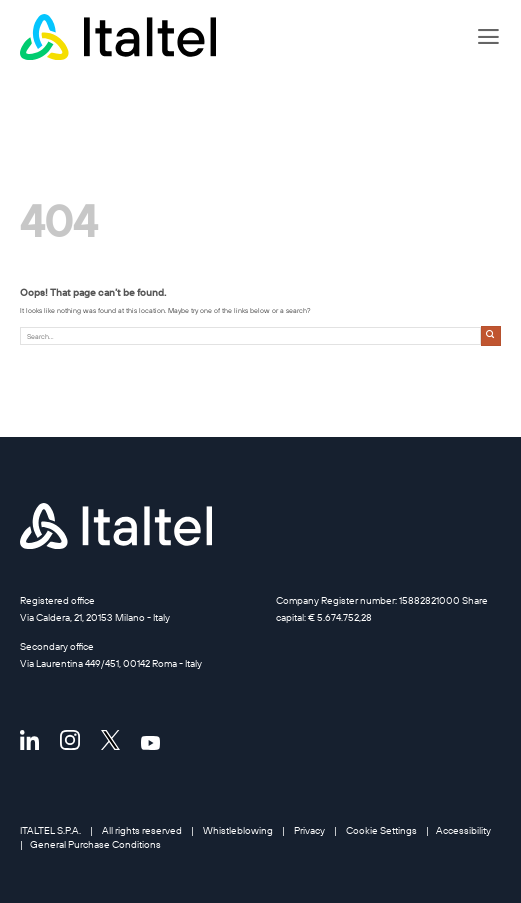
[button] (488, 37)
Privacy (309, 830)
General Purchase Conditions (95, 844)
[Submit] (491, 335)
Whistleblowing (238, 830)
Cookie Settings (381, 830)
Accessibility (463, 830)
